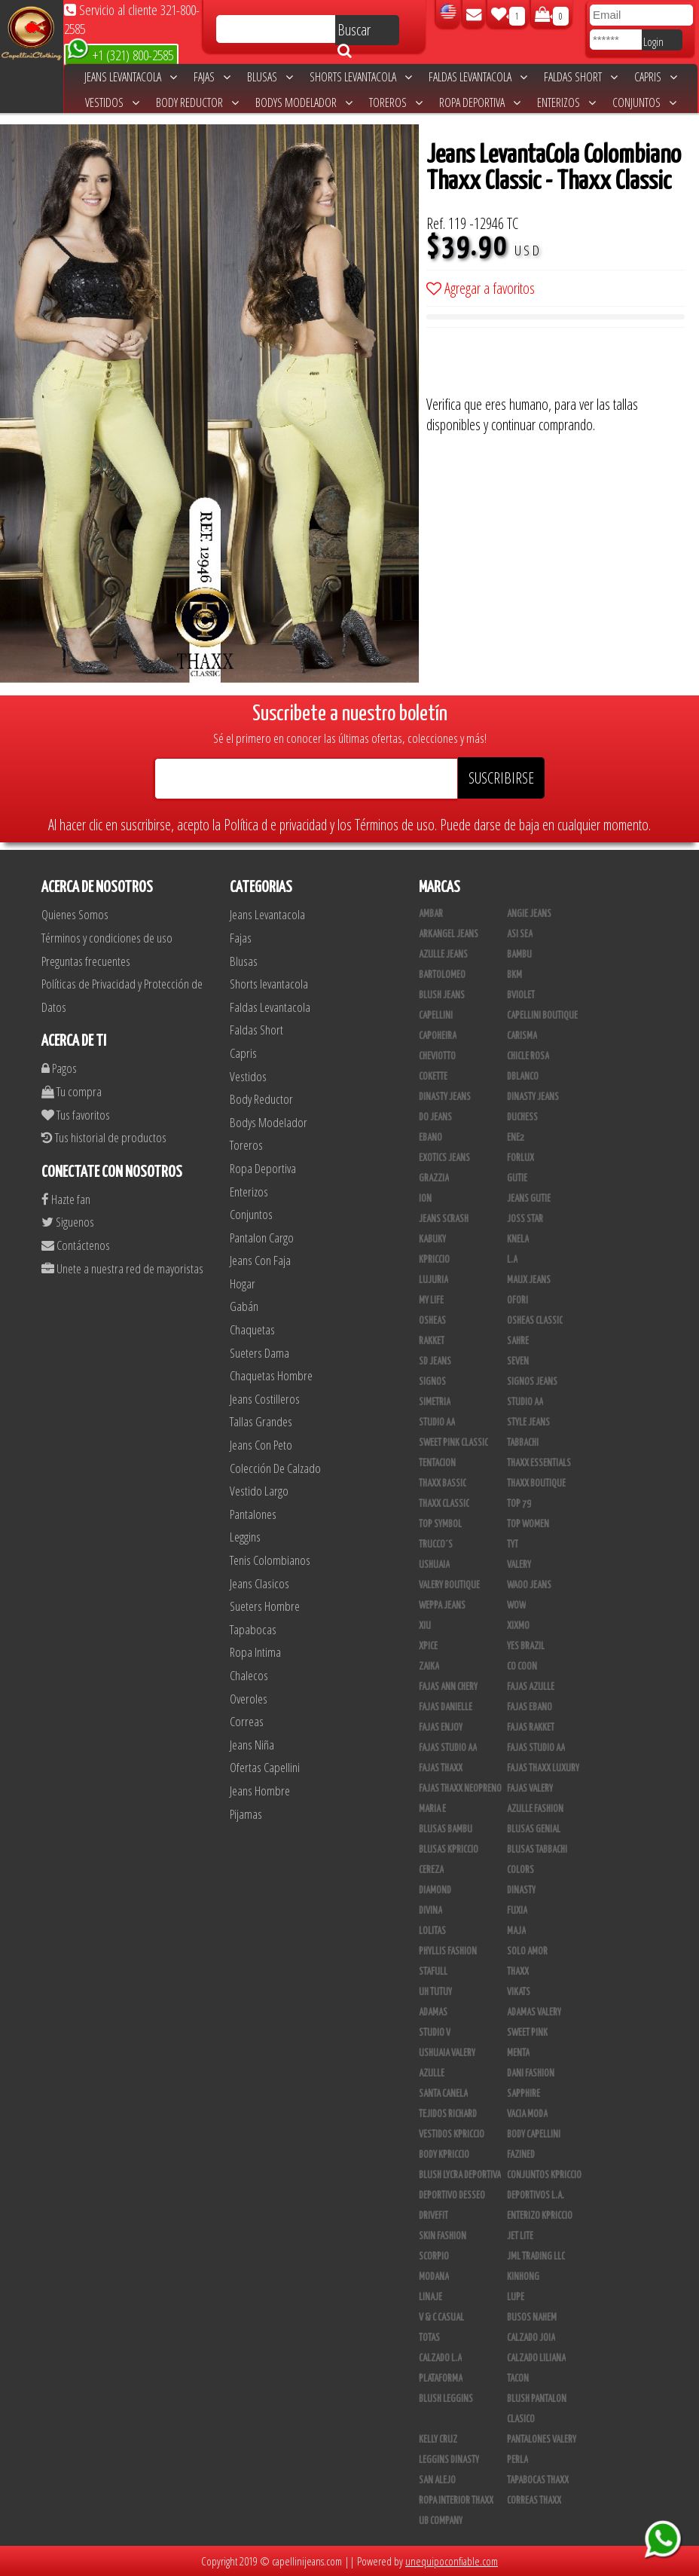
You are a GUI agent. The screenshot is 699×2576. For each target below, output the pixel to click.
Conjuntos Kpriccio (544, 2175)
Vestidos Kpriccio (451, 2134)
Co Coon (522, 1666)
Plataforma (440, 2378)
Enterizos (566, 102)
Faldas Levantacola (478, 77)
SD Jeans (435, 1361)
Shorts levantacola (361, 77)
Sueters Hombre (265, 1606)
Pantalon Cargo (262, 1237)
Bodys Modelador (304, 102)
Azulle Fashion (535, 1809)
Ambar (431, 914)
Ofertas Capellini (265, 1767)
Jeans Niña (252, 1744)
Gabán (244, 1306)
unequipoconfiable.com (451, 2560)
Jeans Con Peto (261, 1444)
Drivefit (433, 2216)
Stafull (433, 1971)
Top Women (528, 1524)
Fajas (212, 77)
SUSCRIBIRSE (501, 778)
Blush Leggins (446, 2399)
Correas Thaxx (534, 2500)
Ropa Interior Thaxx (456, 2500)
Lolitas (432, 1931)
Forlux (520, 1158)
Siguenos (67, 1221)
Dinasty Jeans (445, 1097)
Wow (516, 1605)
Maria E (432, 1809)
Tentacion (437, 1463)
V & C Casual (441, 2317)
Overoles (248, 1698)
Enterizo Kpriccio (539, 2216)
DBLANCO (523, 1076)
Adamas (433, 2012)
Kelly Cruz (438, 2439)
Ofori (517, 1300)
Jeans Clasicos (259, 1583)
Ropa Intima (255, 1652)
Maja (516, 1931)
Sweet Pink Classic (453, 1443)
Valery (519, 1565)
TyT (512, 1544)
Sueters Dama (259, 1352)
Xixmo (518, 1626)
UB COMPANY (440, 2521)
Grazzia (434, 1178)
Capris (655, 77)
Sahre (518, 1341)
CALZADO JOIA (531, 2338)
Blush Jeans (442, 995)
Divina (430, 1910)
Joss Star (525, 1219)
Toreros (396, 102)
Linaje (430, 2297)
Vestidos (112, 102)
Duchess (522, 1117)
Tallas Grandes (261, 1421)
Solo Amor (527, 1951)
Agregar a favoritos (480, 288)
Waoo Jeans (529, 1585)
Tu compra (71, 1091)
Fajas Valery (530, 1788)
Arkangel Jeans (448, 934)
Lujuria (433, 1280)
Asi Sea (520, 934)
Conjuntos (644, 102)
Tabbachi (523, 1443)
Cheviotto (437, 1056)
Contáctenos (75, 1245)
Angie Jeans (529, 914)
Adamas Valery (534, 2012)
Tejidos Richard (448, 2114)
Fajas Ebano (529, 1707)
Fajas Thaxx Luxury (543, 1768)
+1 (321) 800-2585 (120, 54)
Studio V (434, 2032)
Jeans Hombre (260, 1790)
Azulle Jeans (443, 954)
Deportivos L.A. (535, 2195)
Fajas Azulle (530, 1687)
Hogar (242, 1283)
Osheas (432, 1321)
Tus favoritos (75, 1114)
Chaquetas (252, 1329)
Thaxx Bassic (442, 1483)
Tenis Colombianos (270, 1560)
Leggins (245, 1536)
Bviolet (521, 995)
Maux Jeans (529, 1280)
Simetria (434, 1402)
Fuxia (517, 1910)
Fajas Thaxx (440, 1768)
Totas (429, 2338)
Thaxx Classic (444, 1504)
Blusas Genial (533, 1829)
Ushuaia (434, 1565)
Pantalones (253, 1514)
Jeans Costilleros (265, 1398)
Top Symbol (440, 1524)
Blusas (270, 77)
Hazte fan (65, 1199)
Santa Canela (443, 2094)
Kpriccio (434, 1259)
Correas (247, 1721)
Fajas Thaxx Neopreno (460, 1788)
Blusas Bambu (445, 1829)
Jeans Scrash (444, 1219)
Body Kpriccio (444, 2155)
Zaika (429, 1666)
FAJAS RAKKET (530, 1727)
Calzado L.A (440, 2358)
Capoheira (437, 1036)
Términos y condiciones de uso (106, 937)
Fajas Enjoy (440, 1727)
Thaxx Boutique (536, 1483)
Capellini (436, 1015)
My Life (431, 1300)
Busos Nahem (532, 2317)
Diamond (435, 1890)
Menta (518, 2053)
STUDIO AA (525, 1402)
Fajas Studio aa (536, 1748)
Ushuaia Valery (447, 2053)
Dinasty (521, 1890)
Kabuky (432, 1239)
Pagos (59, 1068)
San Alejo (437, 2480)
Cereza (431, 1870)
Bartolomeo (442, 975)
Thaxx (518, 1971)
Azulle (431, 2073)
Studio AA (437, 1422)
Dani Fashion (530, 2073)
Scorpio (434, 2256)
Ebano (430, 1137)
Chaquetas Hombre (271, 1375)
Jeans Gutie (529, 1198)
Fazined (521, 2155)
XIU (425, 1626)
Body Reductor (197, 102)
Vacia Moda (527, 2114)
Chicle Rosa (528, 1056)
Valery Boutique (449, 1585)
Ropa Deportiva (479, 102)
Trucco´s (436, 1544)
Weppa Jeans (442, 1605)
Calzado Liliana (536, 2358)
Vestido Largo (259, 1490)
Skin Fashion (442, 2236)
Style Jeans (528, 1422)
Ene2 (515, 1137)
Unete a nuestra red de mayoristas (122, 1268)
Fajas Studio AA (448, 1748)
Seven (518, 1361)
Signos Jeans (532, 1382)
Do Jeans (435, 1117)
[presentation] (540, 364)
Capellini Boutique (542, 1015)
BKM (514, 975)
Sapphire (523, 2094)
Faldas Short (581, 77)
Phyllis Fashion (448, 1951)
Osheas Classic (535, 1321)
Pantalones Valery (541, 2439)
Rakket (431, 1341)
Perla (517, 2460)
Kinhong (523, 2277)
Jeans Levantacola (130, 77)
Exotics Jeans (444, 1158)
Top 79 (519, 1504)
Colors (520, 1870)
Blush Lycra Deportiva (460, 2175)
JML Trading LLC (536, 2256)
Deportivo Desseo (452, 2195)
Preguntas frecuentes (85, 961)
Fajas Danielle (445, 1707)
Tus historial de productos (103, 1137)
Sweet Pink (527, 2032)
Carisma (522, 1036)
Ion (425, 1198)
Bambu (519, 954)
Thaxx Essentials (539, 1463)
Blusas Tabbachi (537, 1849)
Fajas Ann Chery (448, 1687)
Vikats (518, 1992)
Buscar (354, 32)
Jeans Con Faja (260, 1260)
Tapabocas (253, 1629)
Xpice (428, 1646)
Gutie (517, 1178)
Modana (434, 2277)
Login (653, 41)
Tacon (518, 2378)
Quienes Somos (74, 914)
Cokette (433, 1076)
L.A (512, 1259)
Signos (432, 1382)
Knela (518, 1239)
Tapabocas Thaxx (538, 2480)
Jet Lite (520, 2236)
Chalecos (249, 1675)
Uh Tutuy (435, 1992)
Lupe (515, 2297)
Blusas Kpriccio (448, 1849)
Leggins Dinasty (449, 2460)
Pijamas (246, 1814)
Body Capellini (533, 2134)
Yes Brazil (526, 1646)
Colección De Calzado (275, 1468)
